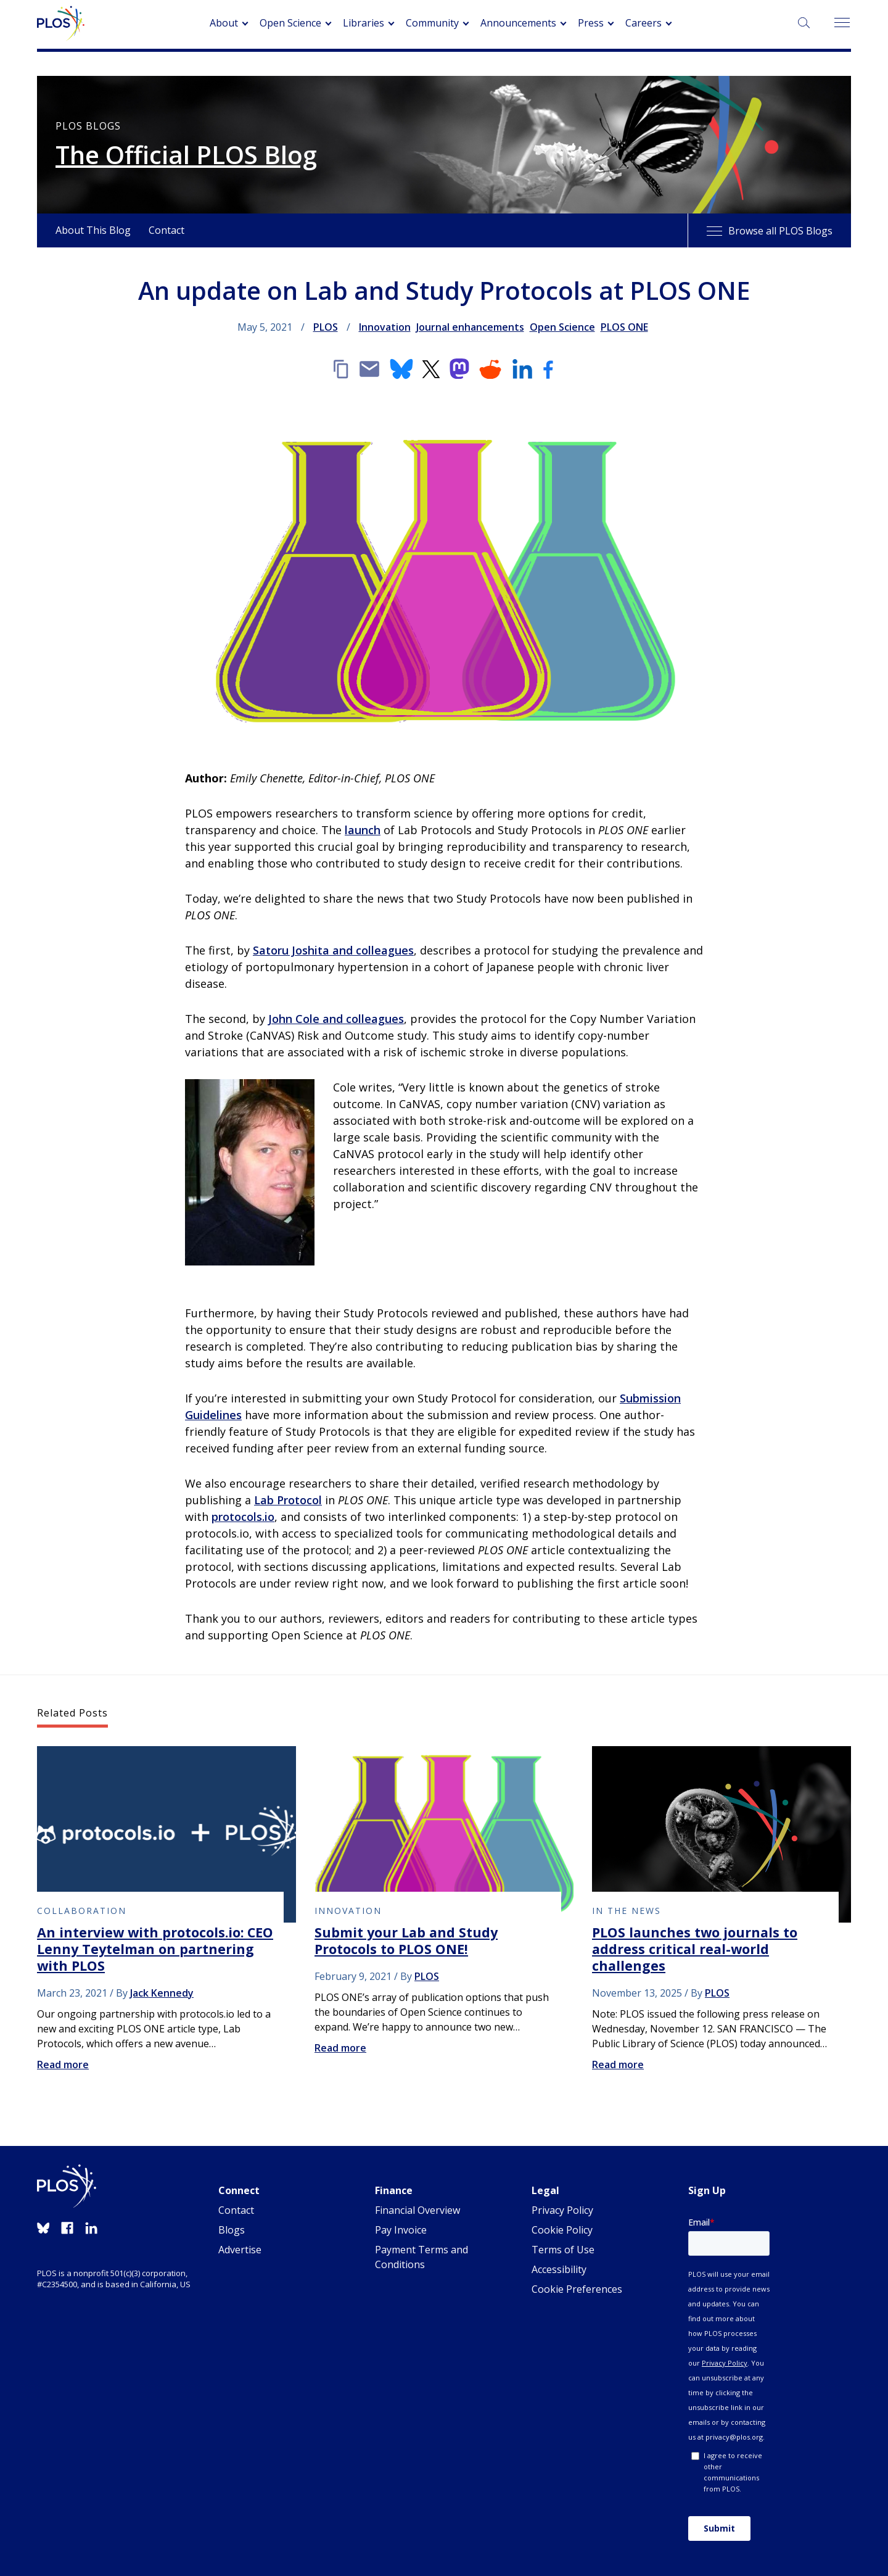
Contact (166, 230)
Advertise (239, 2249)
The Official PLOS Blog (186, 155)
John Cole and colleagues (336, 1018)
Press (591, 23)
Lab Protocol (288, 1500)
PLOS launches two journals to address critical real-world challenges (694, 1948)
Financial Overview (417, 2210)
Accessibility (559, 2269)
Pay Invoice (401, 2230)
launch (362, 829)
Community (432, 23)
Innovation (385, 327)
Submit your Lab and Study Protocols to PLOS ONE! (406, 1940)
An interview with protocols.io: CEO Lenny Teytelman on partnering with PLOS (155, 1948)
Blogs (231, 2230)
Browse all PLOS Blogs (769, 231)
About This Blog (93, 230)
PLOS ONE (624, 327)
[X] (431, 369)
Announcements (518, 23)
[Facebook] (548, 369)
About (224, 23)
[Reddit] (490, 369)
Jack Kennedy (162, 1993)
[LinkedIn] (522, 369)
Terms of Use (563, 2249)
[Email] (369, 369)
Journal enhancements (470, 327)
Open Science (290, 23)
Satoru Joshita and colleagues (333, 950)
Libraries (363, 23)
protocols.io (243, 1516)
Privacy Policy (562, 2210)
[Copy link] (340, 369)
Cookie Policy (562, 2230)
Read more (63, 2064)
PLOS (325, 327)
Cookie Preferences (577, 2289)
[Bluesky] (401, 369)
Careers (643, 23)
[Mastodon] (459, 369)
